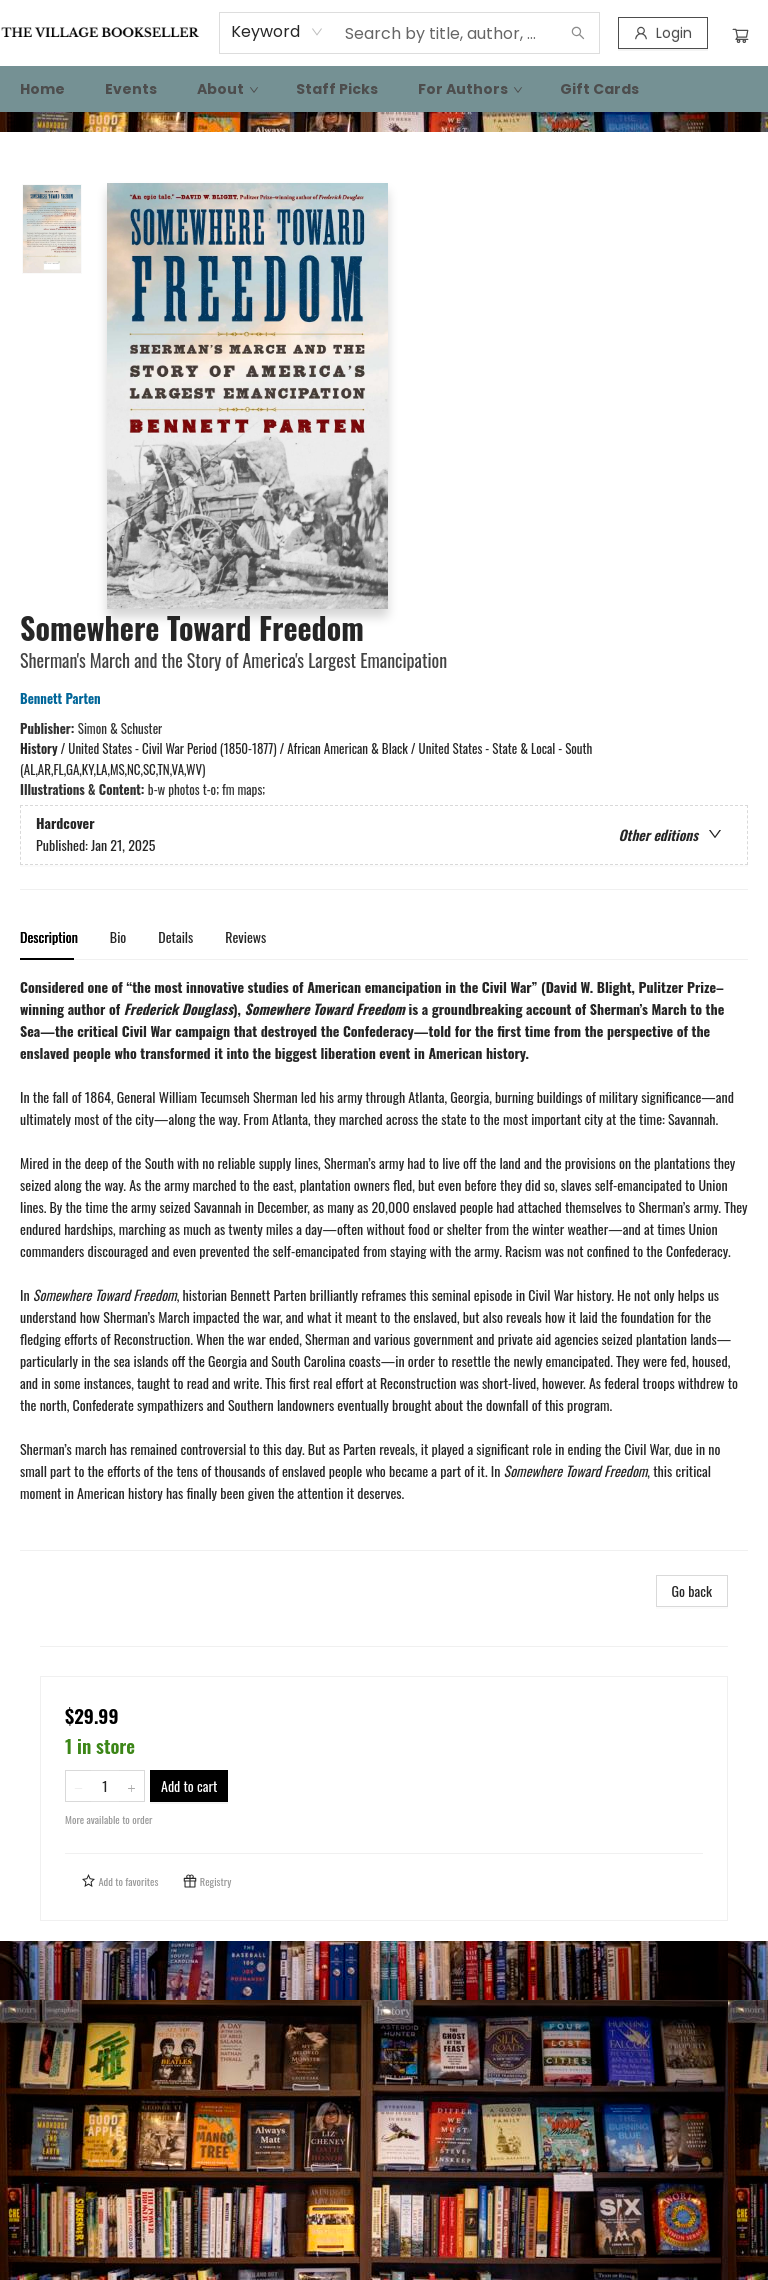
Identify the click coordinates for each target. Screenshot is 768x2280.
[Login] (663, 33)
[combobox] (277, 32)
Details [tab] (175, 936)
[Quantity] (105, 1786)
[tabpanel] (384, 1263)
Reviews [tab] (245, 936)
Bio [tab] (118, 936)
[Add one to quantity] (131, 1786)
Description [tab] (49, 936)
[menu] (384, 89)
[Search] (578, 33)
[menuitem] (42, 89)
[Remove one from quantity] (78, 1786)
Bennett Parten (63, 698)
